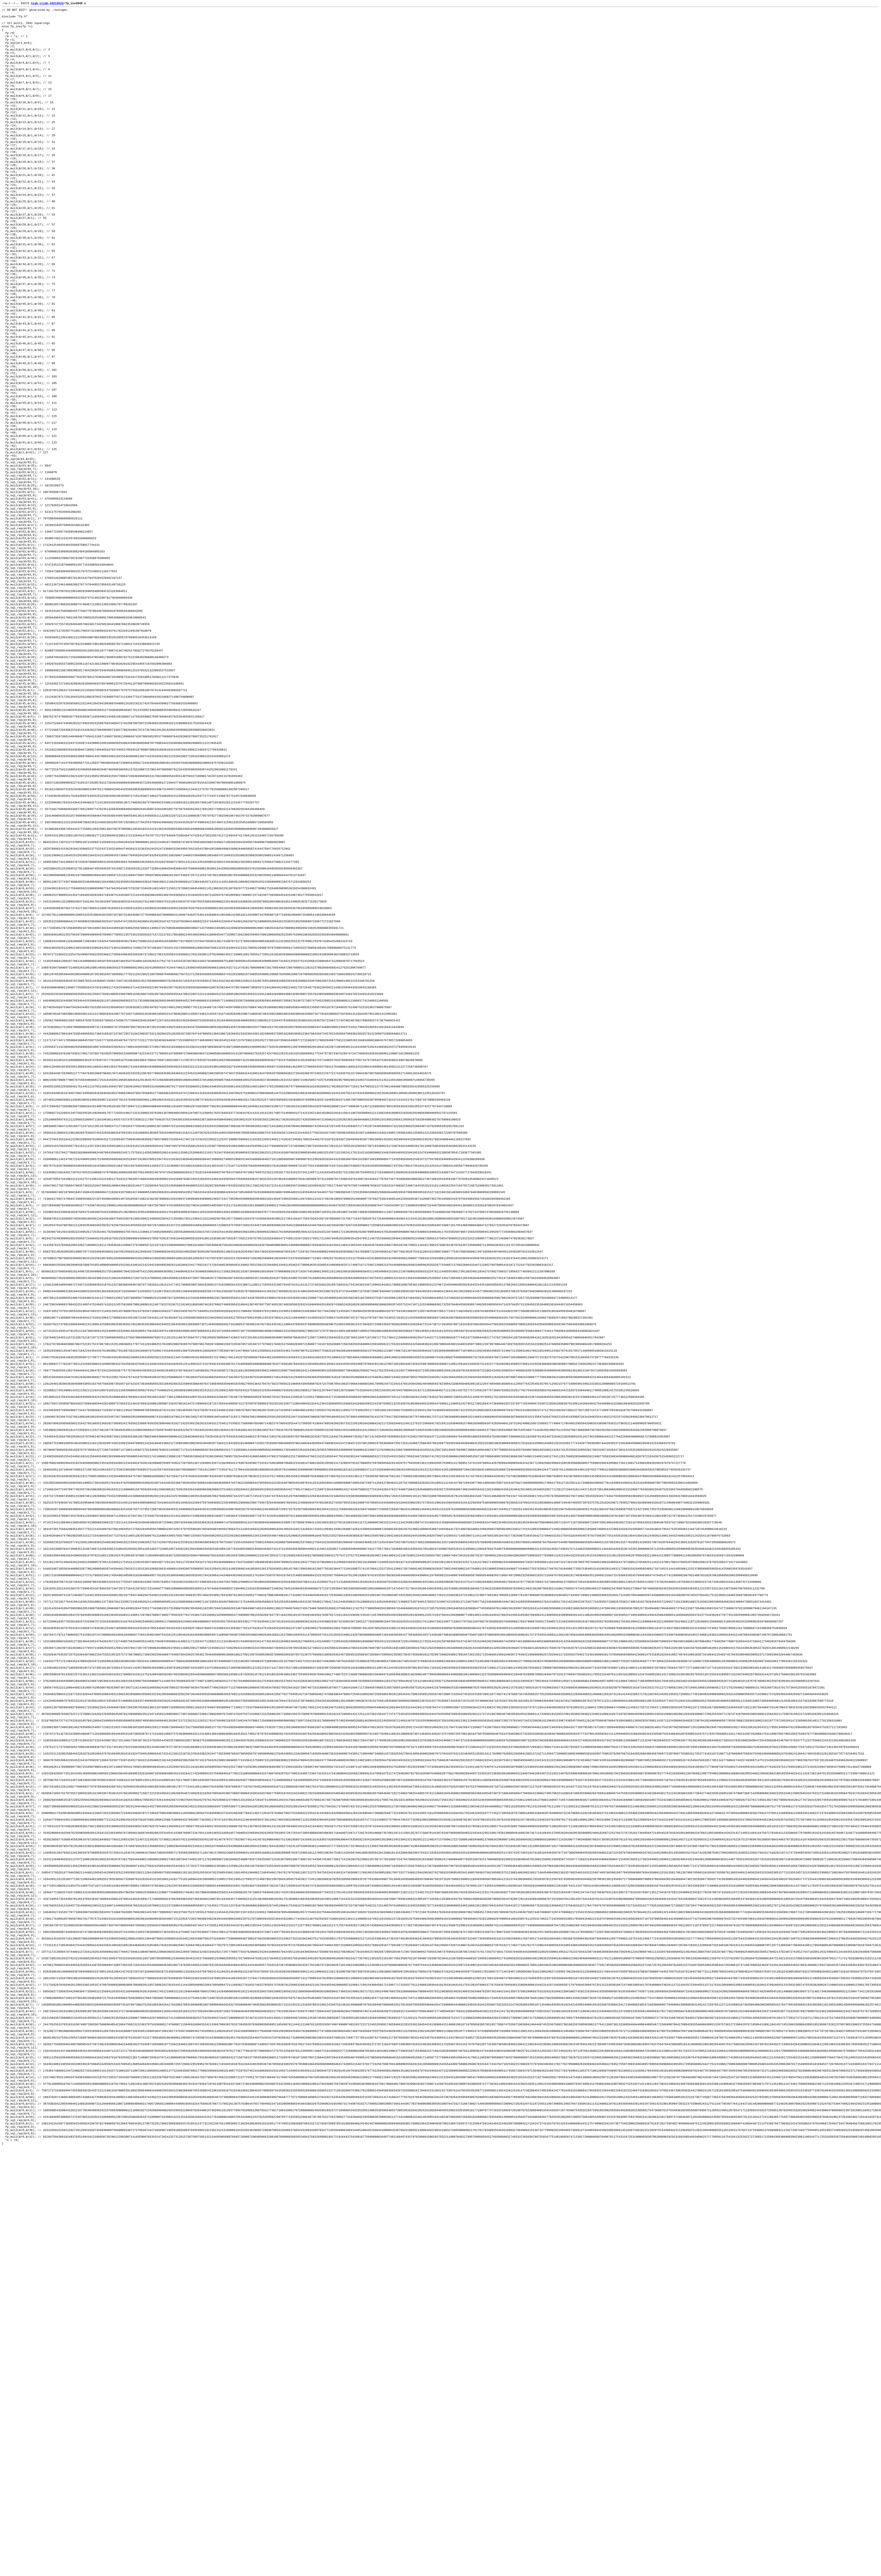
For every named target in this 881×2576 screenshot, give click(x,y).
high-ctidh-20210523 (47, 4)
